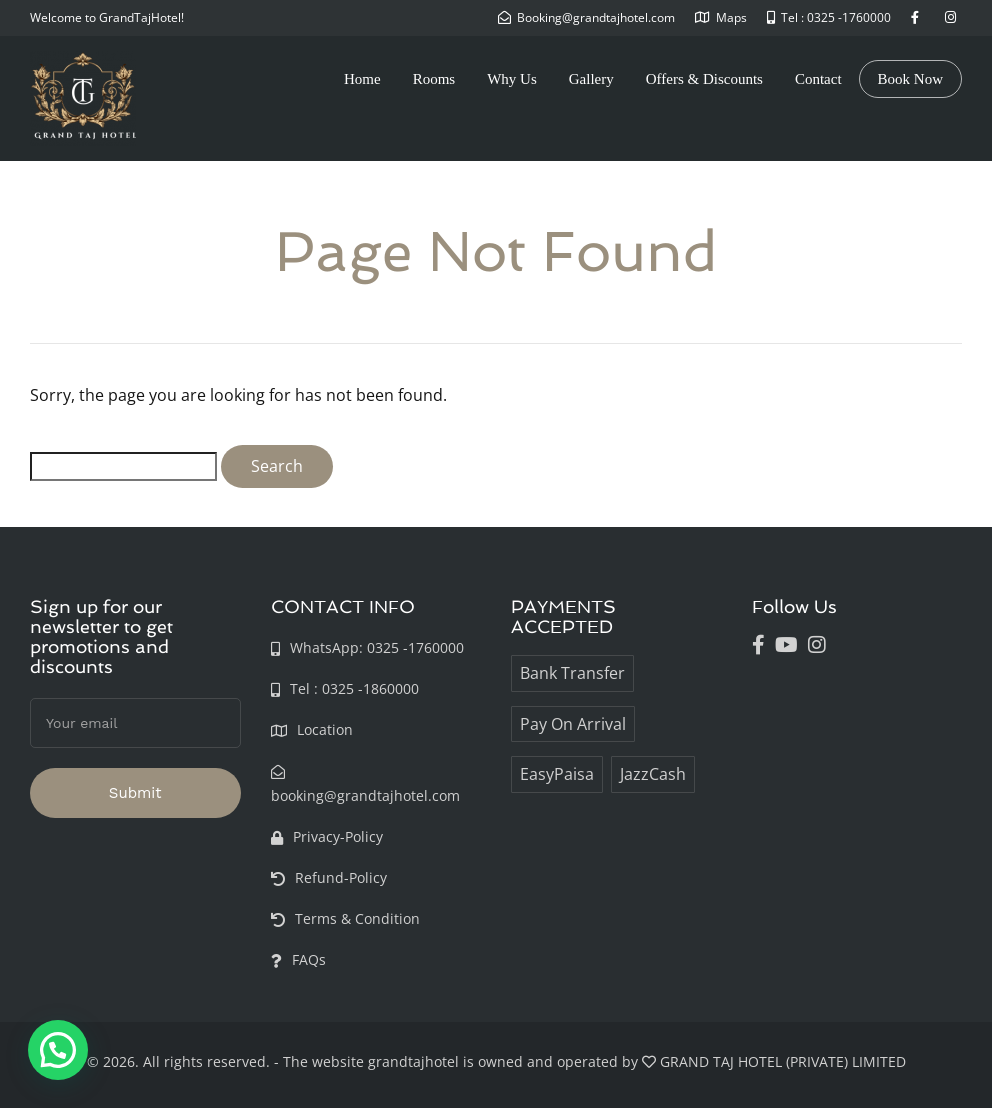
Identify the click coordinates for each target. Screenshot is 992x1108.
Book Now (910, 79)
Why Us (512, 79)
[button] (58, 1050)
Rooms (434, 79)
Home (362, 79)
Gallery (591, 79)
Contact (818, 79)
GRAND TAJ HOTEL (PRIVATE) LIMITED (783, 1061)
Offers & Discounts (704, 79)
